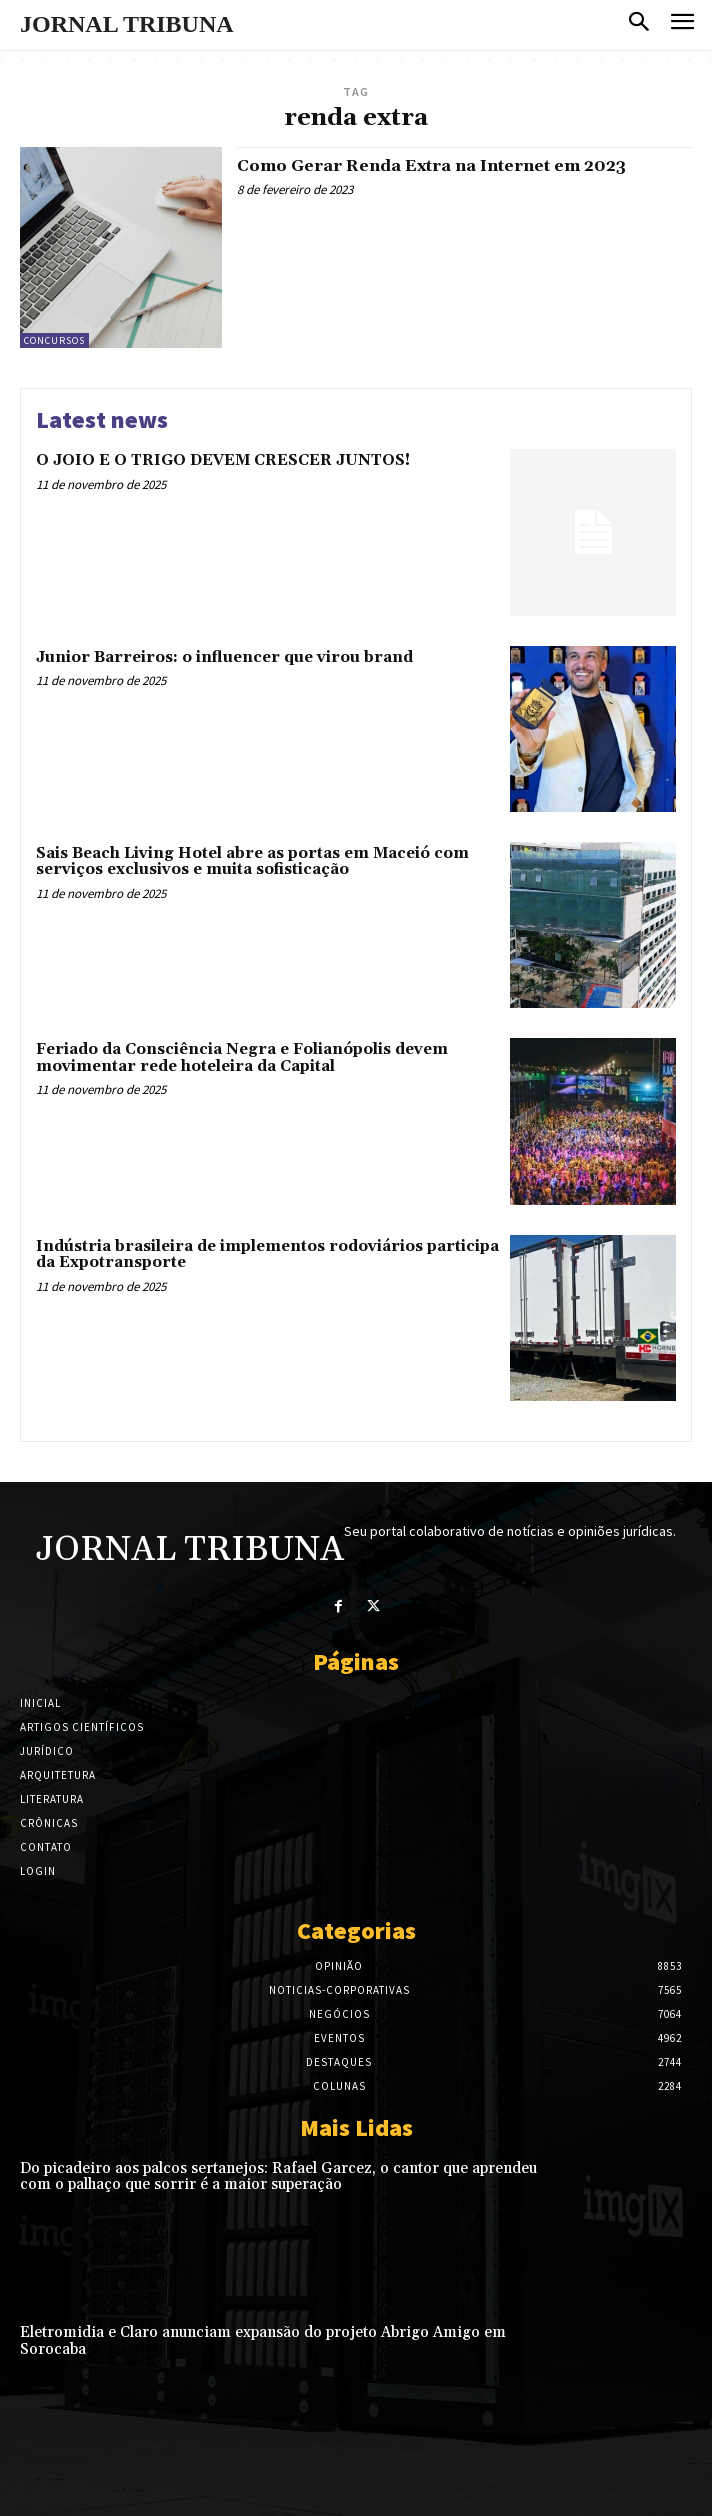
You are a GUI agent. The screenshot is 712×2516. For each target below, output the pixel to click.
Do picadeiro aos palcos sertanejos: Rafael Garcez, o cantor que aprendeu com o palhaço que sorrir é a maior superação (278, 2177)
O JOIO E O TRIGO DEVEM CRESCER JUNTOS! (223, 460)
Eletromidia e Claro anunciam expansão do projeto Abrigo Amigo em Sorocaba (263, 2341)
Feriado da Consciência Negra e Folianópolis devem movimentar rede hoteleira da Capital (242, 1058)
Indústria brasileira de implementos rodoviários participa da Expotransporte (267, 1255)
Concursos (54, 340)
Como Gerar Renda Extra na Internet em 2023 (431, 166)
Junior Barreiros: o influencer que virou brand (224, 657)
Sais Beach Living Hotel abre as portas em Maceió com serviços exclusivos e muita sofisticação (252, 862)
